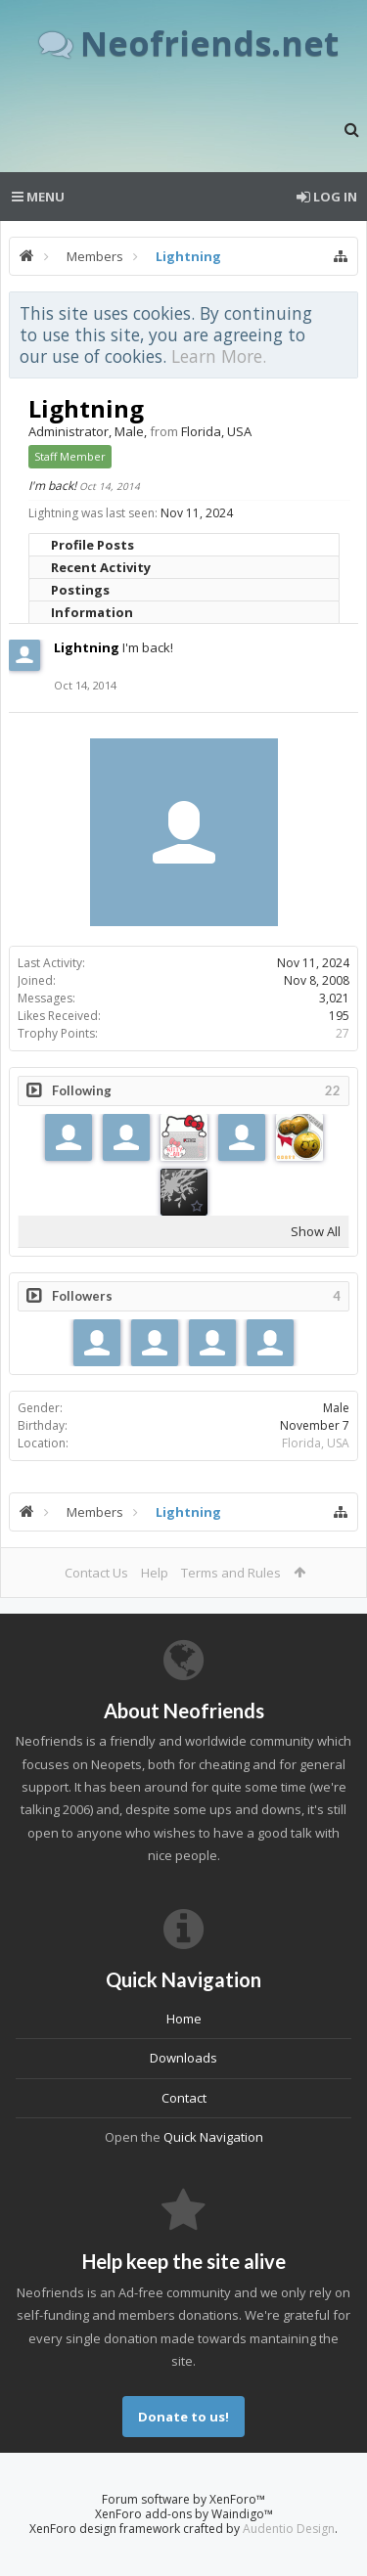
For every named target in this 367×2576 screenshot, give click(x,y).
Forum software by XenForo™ (183, 2499)
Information (92, 612)
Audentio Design (289, 2528)
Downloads (183, 2057)
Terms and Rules (231, 1572)
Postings (80, 590)
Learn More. (218, 356)
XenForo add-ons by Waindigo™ (184, 2514)
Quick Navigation (213, 2137)
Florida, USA (315, 1443)
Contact (183, 2098)
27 (342, 1033)
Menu (38, 196)
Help (154, 1572)
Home (184, 2018)
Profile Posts (92, 545)
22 (333, 1091)
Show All (316, 1231)
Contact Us (96, 1572)
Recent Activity (101, 567)
